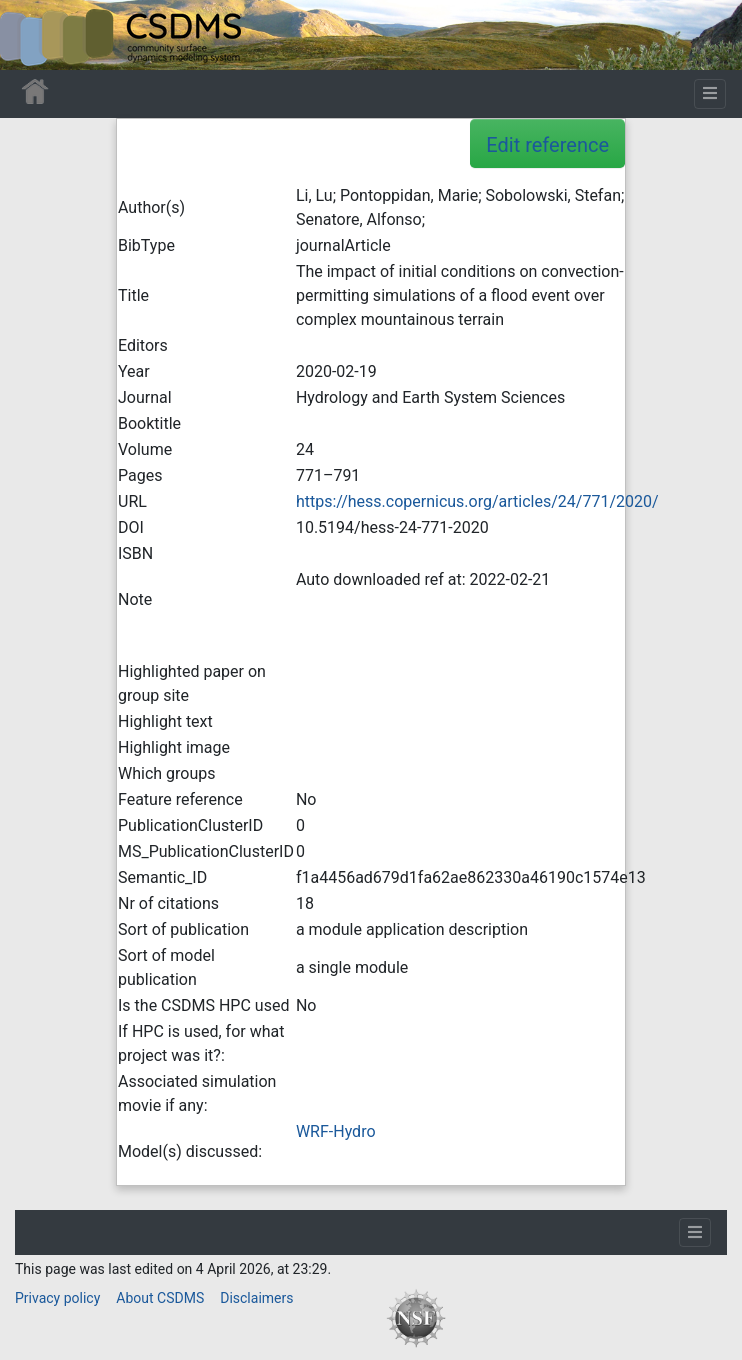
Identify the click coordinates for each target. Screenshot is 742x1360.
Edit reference (547, 145)
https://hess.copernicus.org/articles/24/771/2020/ (477, 501)
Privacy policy (57, 1298)
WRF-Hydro (336, 1131)
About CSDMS (160, 1298)
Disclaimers (256, 1298)
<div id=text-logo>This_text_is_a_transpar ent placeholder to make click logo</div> (32, 35)
